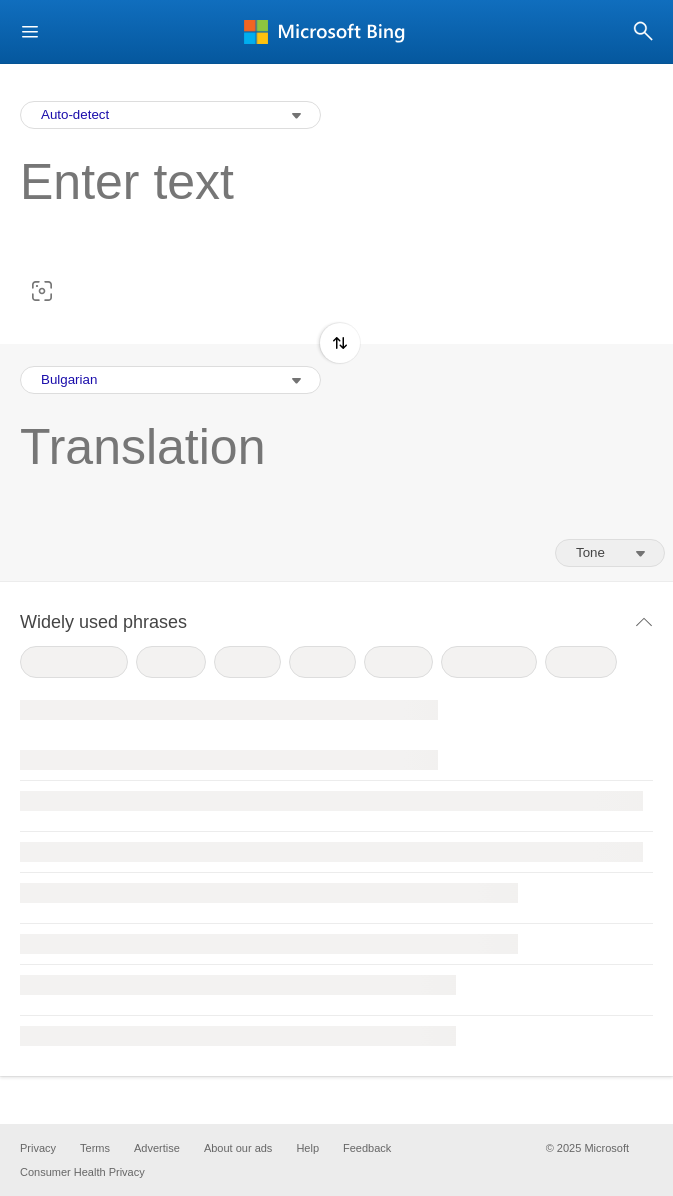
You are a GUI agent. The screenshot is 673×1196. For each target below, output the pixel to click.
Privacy (38, 1148)
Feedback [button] (367, 1148)
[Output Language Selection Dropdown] (170, 380)
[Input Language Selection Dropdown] (170, 115)
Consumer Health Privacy (82, 1172)
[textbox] (326, 213)
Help (307, 1148)
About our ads (238, 1148)
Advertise (157, 1148)
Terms (95, 1148)
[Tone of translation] (610, 553)
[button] (30, 32)
